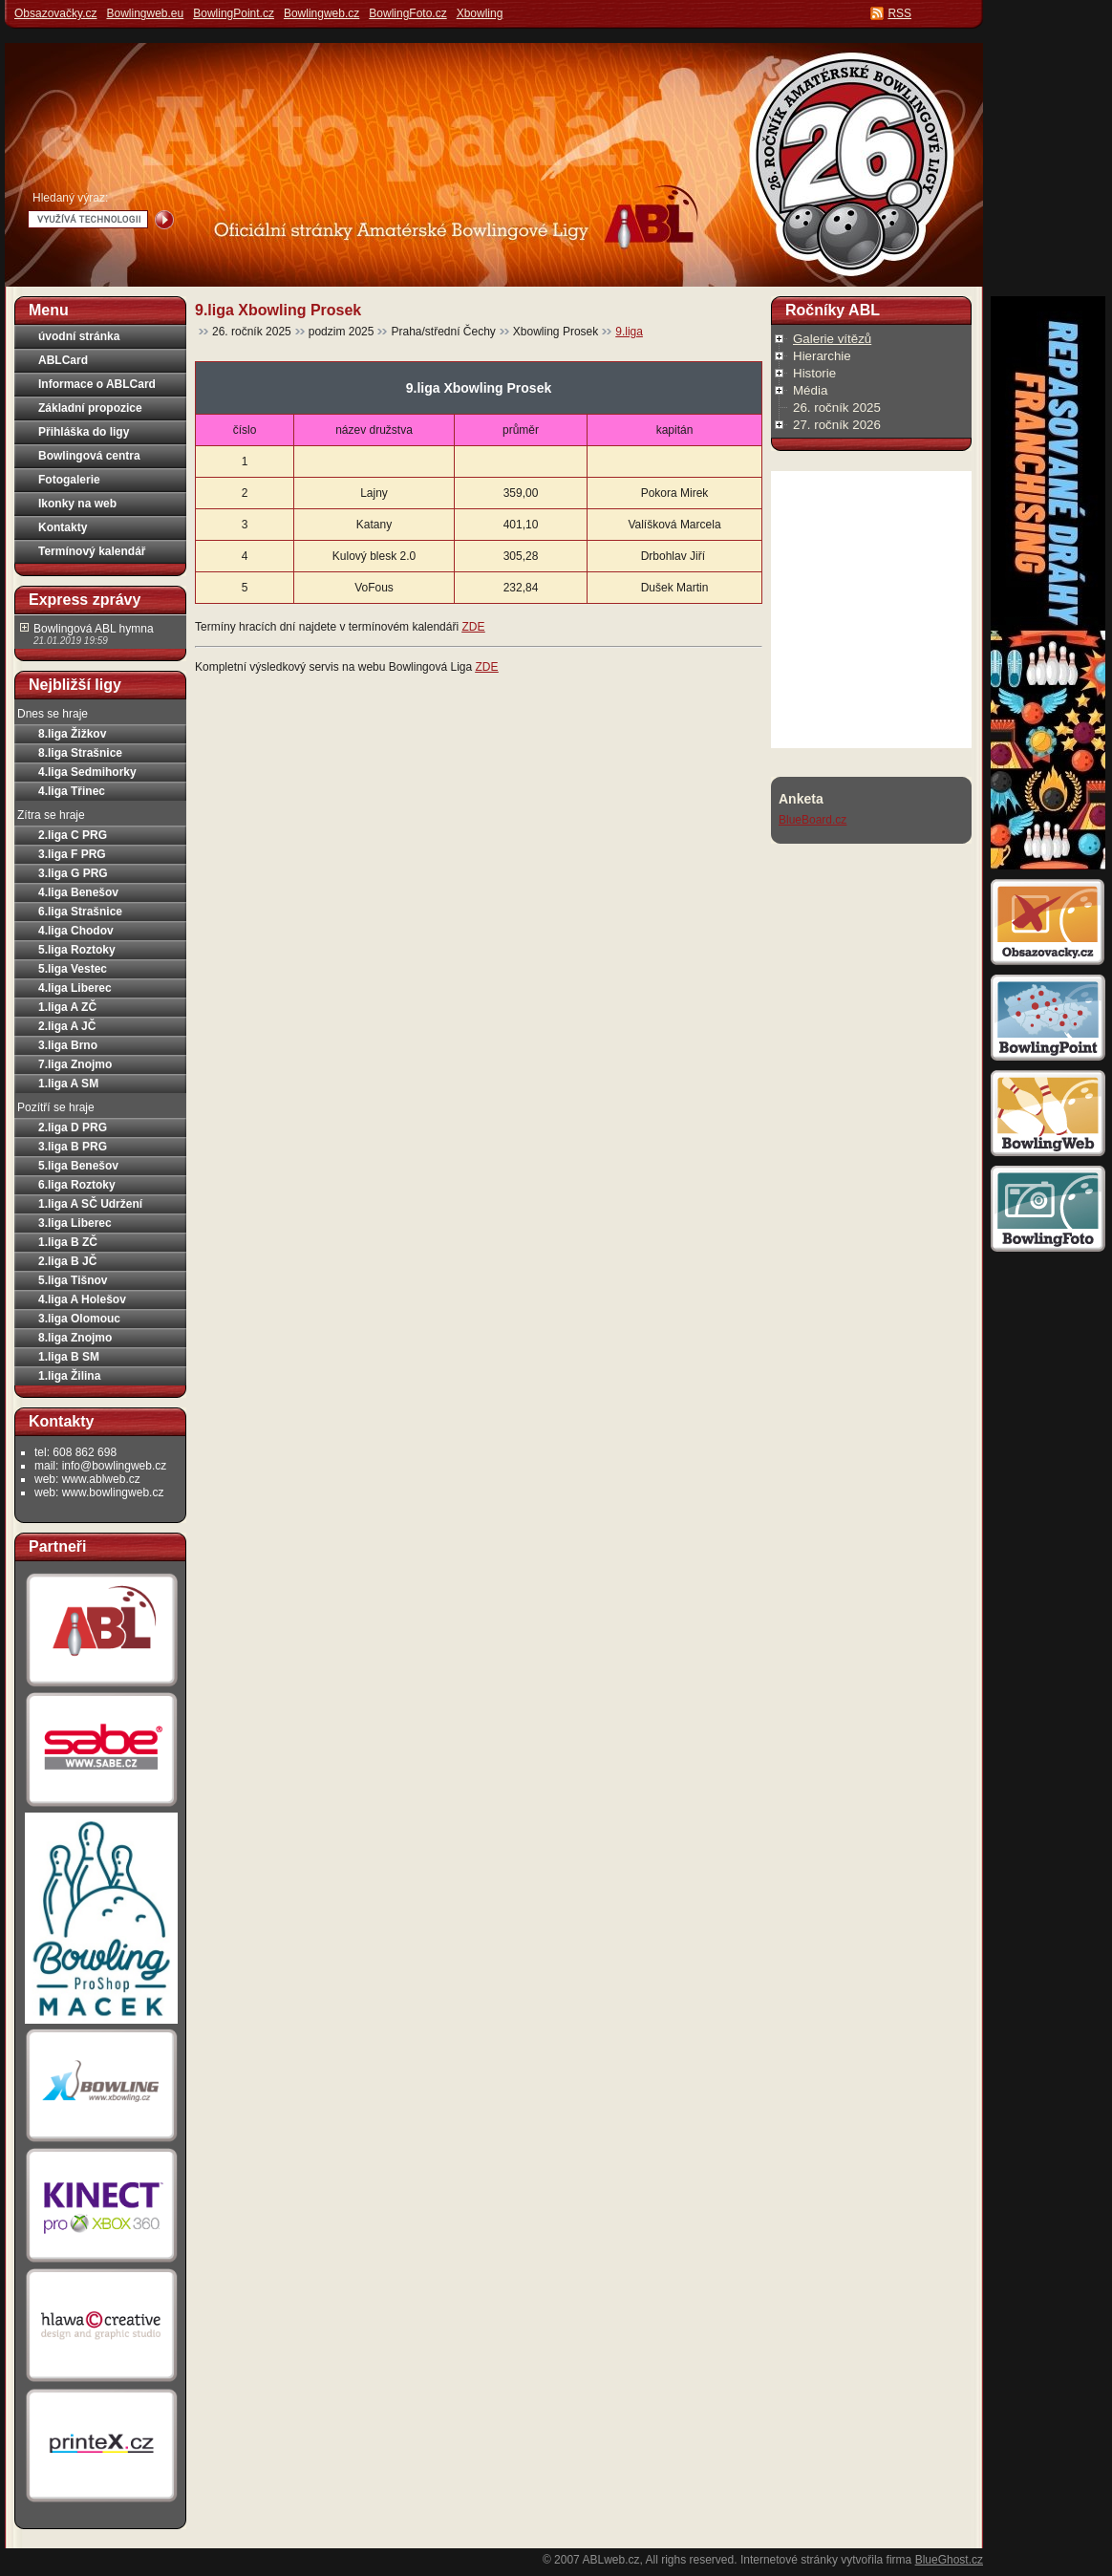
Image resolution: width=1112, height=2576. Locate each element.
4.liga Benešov (78, 892)
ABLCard (63, 360)
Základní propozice (90, 408)
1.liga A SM (68, 1083)
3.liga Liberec (75, 1223)
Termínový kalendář (92, 551)
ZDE (472, 626)
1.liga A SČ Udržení (90, 1204)
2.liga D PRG (72, 1127)
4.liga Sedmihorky (87, 772)
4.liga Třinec (71, 791)
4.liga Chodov (76, 930)
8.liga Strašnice (80, 753)
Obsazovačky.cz (55, 13)
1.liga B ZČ (67, 1242)
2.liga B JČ (67, 1261)
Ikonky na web (77, 503)
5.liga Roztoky (77, 949)
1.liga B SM (68, 1356)
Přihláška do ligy (83, 432)
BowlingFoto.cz (407, 13)
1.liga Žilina (69, 1376)
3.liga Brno (67, 1045)
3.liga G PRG (73, 873)
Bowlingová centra (89, 455)
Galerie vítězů (832, 339)
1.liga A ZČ (67, 1007)
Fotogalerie (69, 479)
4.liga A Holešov (82, 1299)
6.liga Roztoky (77, 1184)
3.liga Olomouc (79, 1318)
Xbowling (480, 13)
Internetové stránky (789, 2559)
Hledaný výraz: (70, 197)
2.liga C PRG (72, 835)
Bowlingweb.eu (144, 13)
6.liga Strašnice (80, 911)
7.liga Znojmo (75, 1064)
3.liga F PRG (72, 854)
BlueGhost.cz (949, 2559)
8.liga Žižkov (72, 734)
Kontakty (62, 527)
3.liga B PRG (72, 1146)
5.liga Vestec (72, 969)
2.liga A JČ (67, 1026)
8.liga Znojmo (75, 1337)
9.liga (629, 331)
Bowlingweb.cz (321, 13)
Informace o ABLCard (97, 384)
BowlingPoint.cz (233, 13)
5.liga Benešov (78, 1165)
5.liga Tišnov (72, 1280)
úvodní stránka (78, 336)
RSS (899, 13)
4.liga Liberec (75, 988)
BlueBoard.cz (812, 819)
